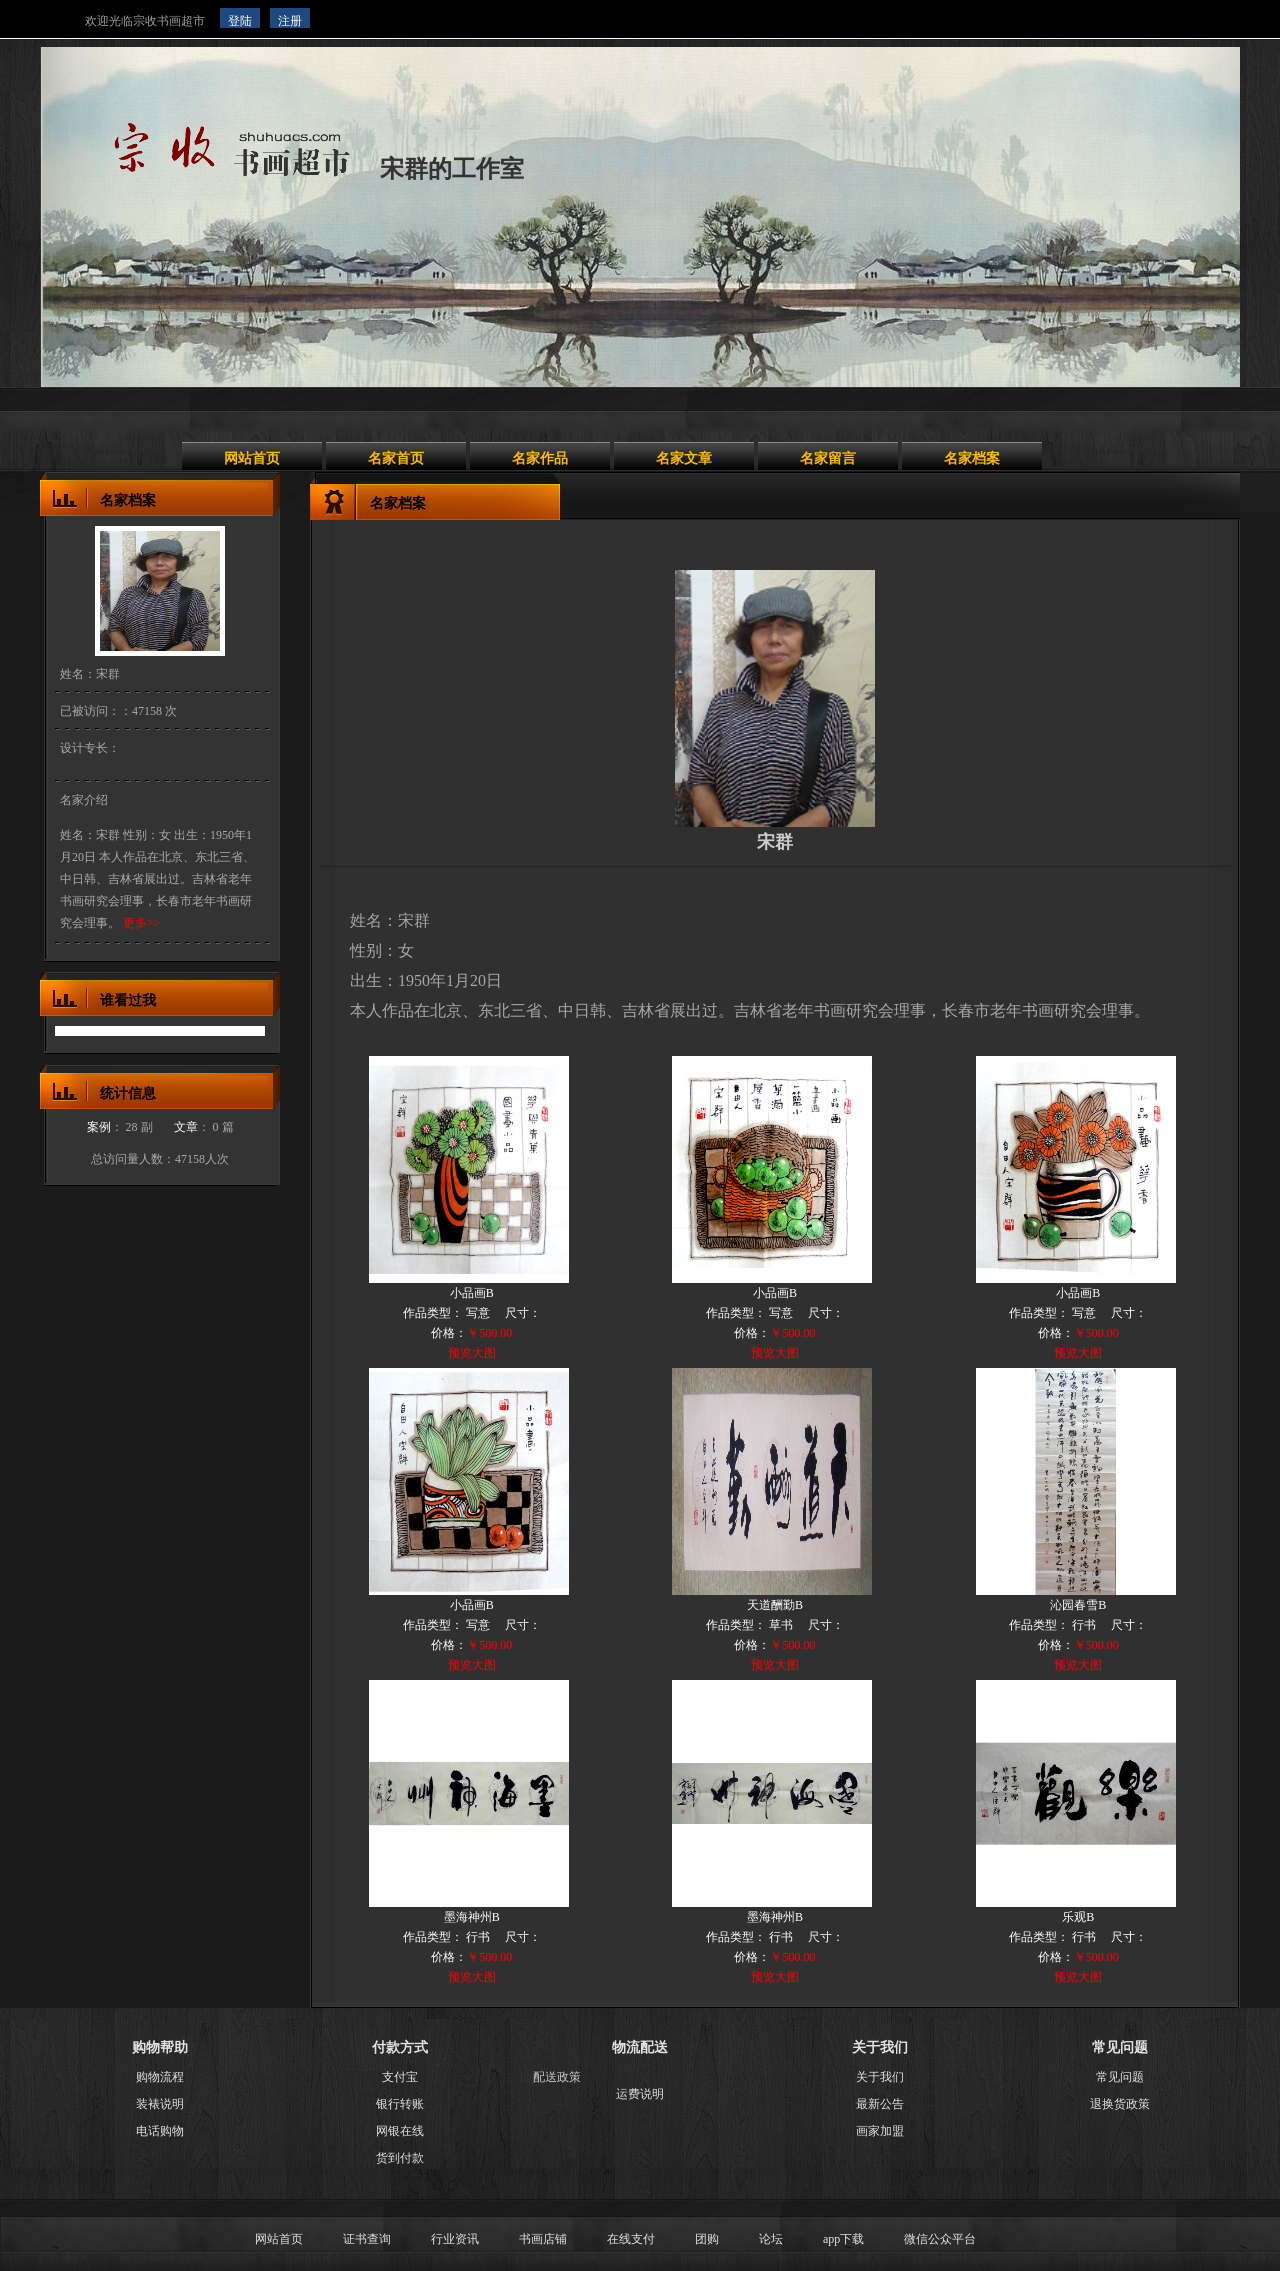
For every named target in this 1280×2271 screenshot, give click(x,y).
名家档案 (972, 458)
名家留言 (828, 458)
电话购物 (160, 2131)
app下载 (843, 2239)
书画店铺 (543, 2239)
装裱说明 (160, 2104)
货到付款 (400, 2158)
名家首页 (396, 458)
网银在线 (400, 2131)
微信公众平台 (940, 2239)
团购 (707, 2239)
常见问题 (1120, 2077)
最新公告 (880, 2104)
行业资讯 (455, 2239)
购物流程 (160, 2077)
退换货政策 (1120, 2104)
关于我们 (880, 2077)
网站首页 (252, 458)
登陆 (240, 21)
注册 (290, 21)
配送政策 (557, 2077)
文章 (186, 1127)
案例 (99, 1127)
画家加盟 (880, 2131)
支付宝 (400, 2077)
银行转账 (400, 2104)
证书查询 (367, 2239)
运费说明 (640, 2094)
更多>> (142, 923)
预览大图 (472, 1353)
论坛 (771, 2239)
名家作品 (540, 458)
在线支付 (631, 2239)
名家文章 (684, 458)
